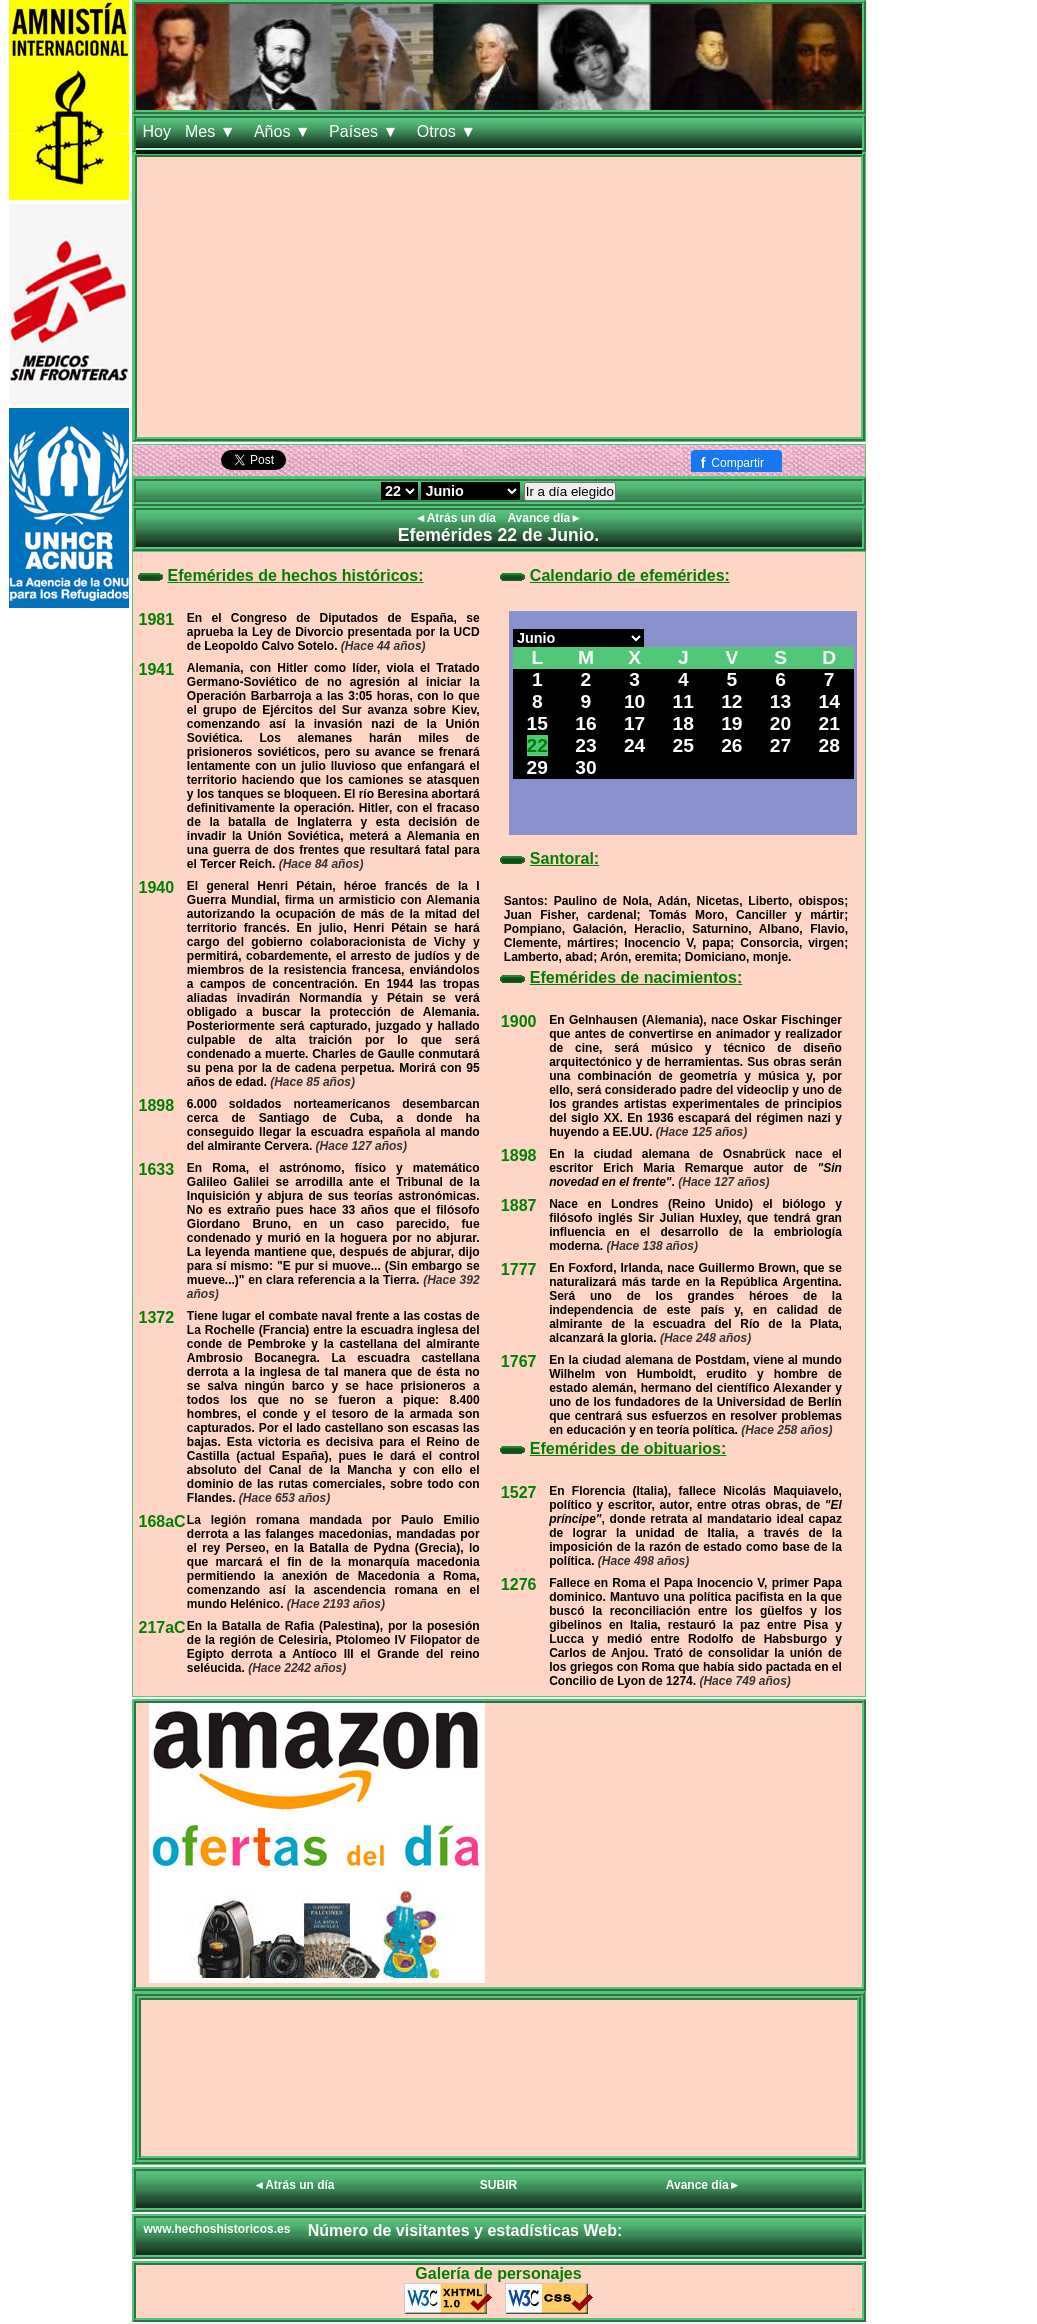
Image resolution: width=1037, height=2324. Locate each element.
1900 (519, 1021)
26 (731, 745)
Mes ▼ (212, 131)
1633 (157, 1169)
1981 (157, 619)
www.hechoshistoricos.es (217, 2229)
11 (683, 701)
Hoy (157, 131)
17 (634, 723)
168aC (162, 1521)
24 (634, 745)
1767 (519, 1361)
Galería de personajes (498, 2273)
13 (780, 701)
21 (829, 723)
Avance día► (544, 518)
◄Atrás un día (457, 518)
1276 (519, 1584)
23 (585, 745)
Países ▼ (366, 131)
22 (537, 745)
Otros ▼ (449, 131)
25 (683, 745)
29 (537, 767)
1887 (519, 1205)
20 (780, 723)
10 (634, 701)
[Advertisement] (499, 297)
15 (537, 723)
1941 (157, 669)
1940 (157, 887)
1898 (157, 1105)
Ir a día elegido (570, 491)
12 (731, 701)
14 (829, 701)
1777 (519, 1269)
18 (683, 723)
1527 (519, 1492)
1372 (157, 1317)
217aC (162, 1627)
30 (585, 767)
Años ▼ (284, 131)
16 (585, 723)
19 (731, 723)
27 (780, 745)
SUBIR (498, 2185)
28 (829, 745)
